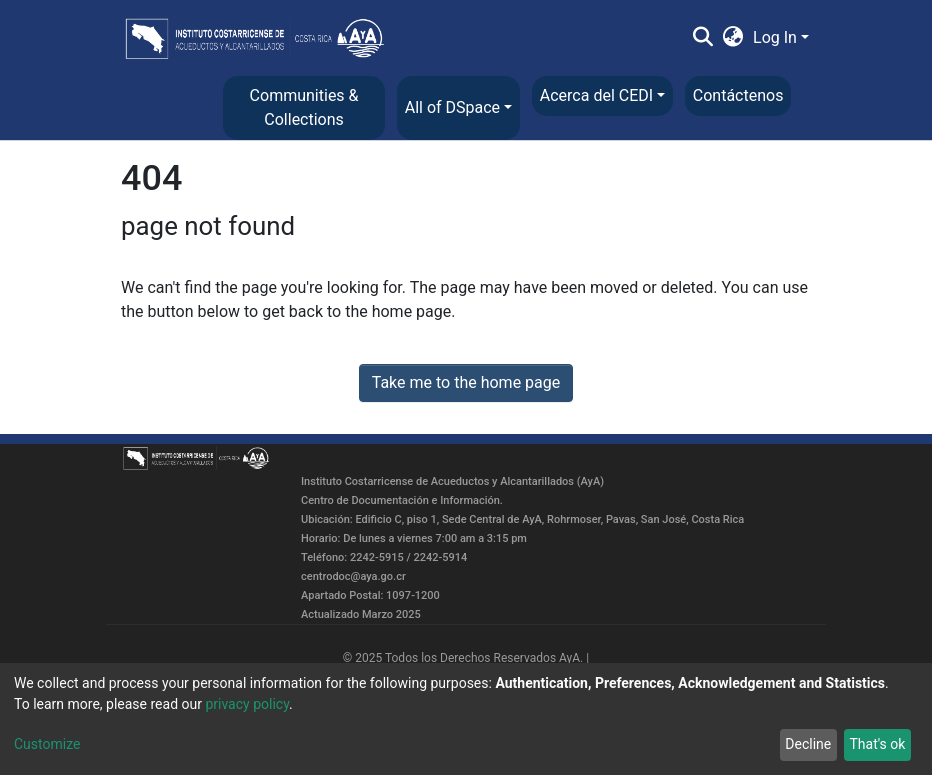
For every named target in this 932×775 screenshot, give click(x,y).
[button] (733, 38)
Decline (808, 744)
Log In (775, 37)
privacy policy (247, 704)
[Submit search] (702, 38)
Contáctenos (738, 95)
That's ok (877, 744)
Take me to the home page (466, 382)
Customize (47, 744)
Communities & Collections (304, 107)
